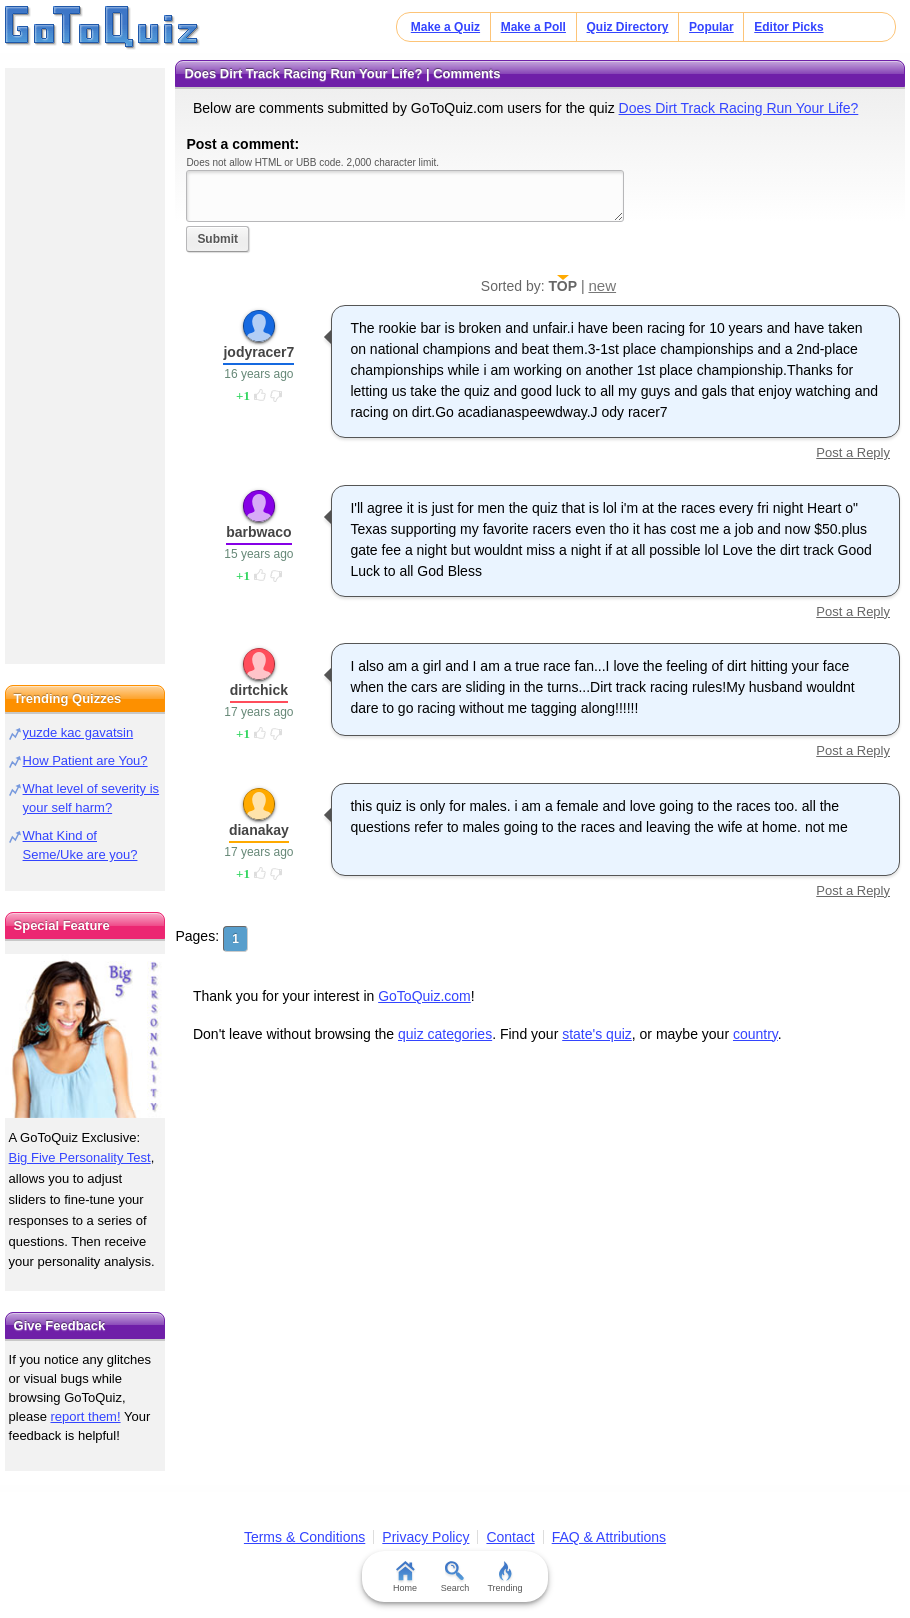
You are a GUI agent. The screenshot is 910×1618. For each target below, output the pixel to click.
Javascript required (405, 195)
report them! (85, 1416)
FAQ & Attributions (609, 1537)
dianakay (259, 830)
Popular (711, 27)
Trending (504, 1577)
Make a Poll (533, 27)
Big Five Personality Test (80, 1157)
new (602, 285)
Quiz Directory (628, 27)
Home (405, 1577)
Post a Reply (853, 452)
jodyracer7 (258, 352)
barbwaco (258, 532)
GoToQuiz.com (424, 996)
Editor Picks (788, 27)
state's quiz (597, 1034)
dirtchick (259, 690)
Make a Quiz (445, 27)
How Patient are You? (85, 760)
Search (455, 1577)
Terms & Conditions (304, 1537)
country (755, 1034)
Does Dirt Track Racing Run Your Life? (739, 108)
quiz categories (445, 1034)
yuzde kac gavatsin (78, 732)
